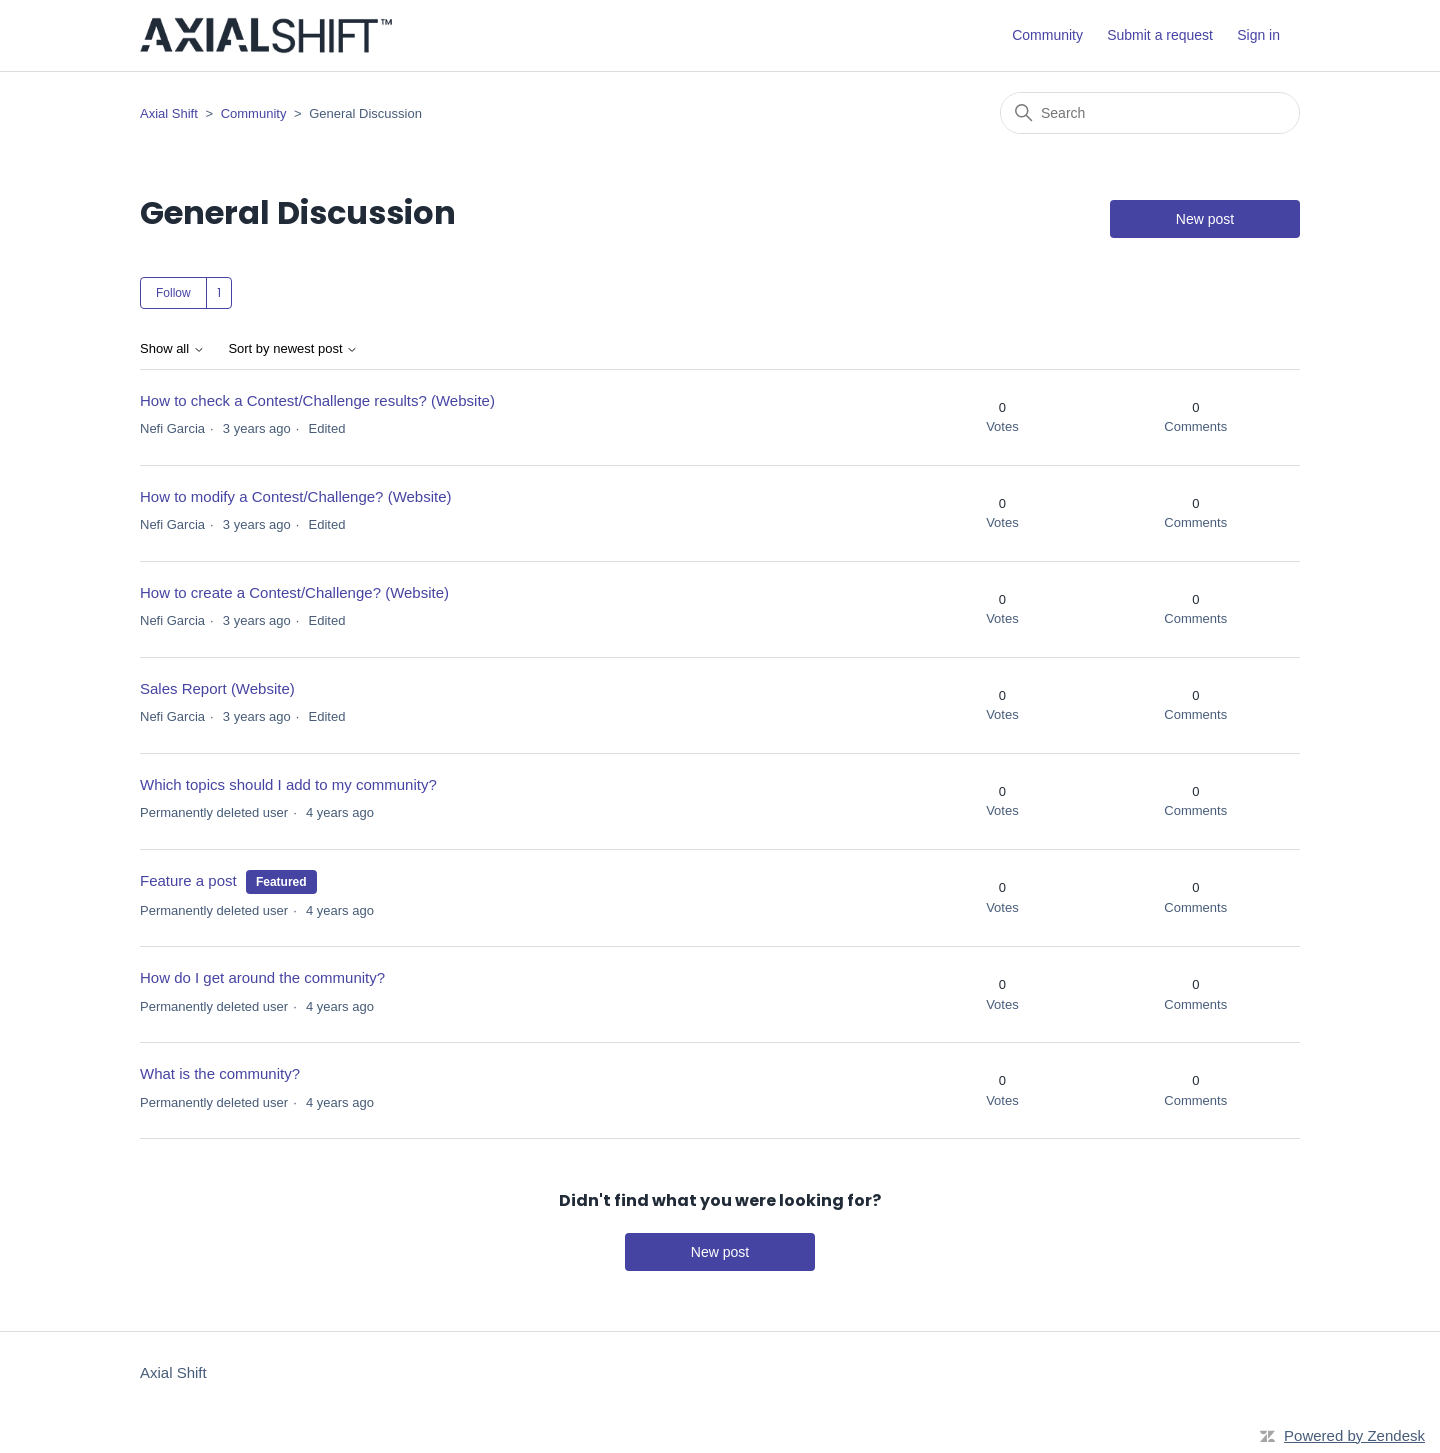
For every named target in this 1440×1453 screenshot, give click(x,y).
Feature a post (188, 880)
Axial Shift (169, 113)
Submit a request (1160, 35)
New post (1205, 219)
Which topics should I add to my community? (288, 784)
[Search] (1150, 113)
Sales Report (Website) (217, 688)
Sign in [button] (1258, 35)
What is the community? (220, 1073)
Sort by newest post (293, 349)
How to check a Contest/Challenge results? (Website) (317, 400)
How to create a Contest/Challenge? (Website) (294, 592)
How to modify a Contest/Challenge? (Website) (296, 496)
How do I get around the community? (262, 977)
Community (1047, 35)
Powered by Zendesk (1354, 1435)
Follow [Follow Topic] (173, 293)
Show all (172, 349)
